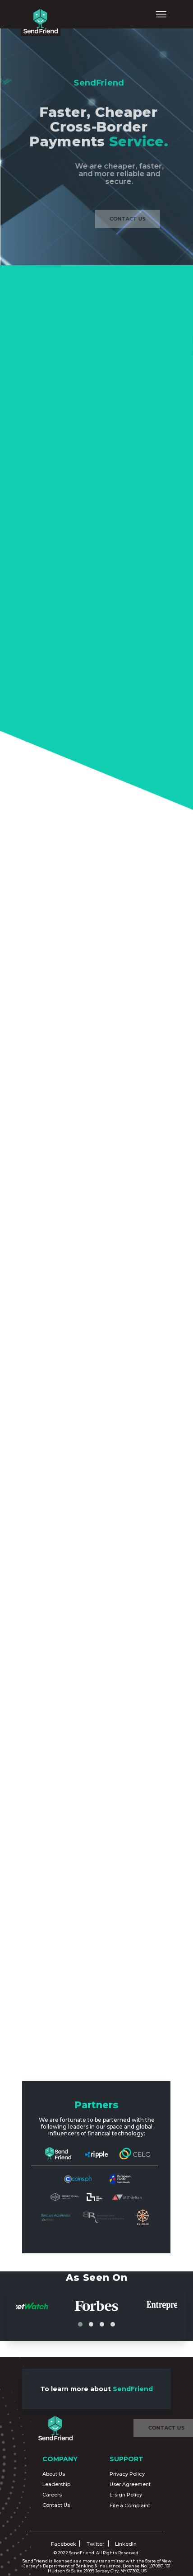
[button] (80, 2324)
